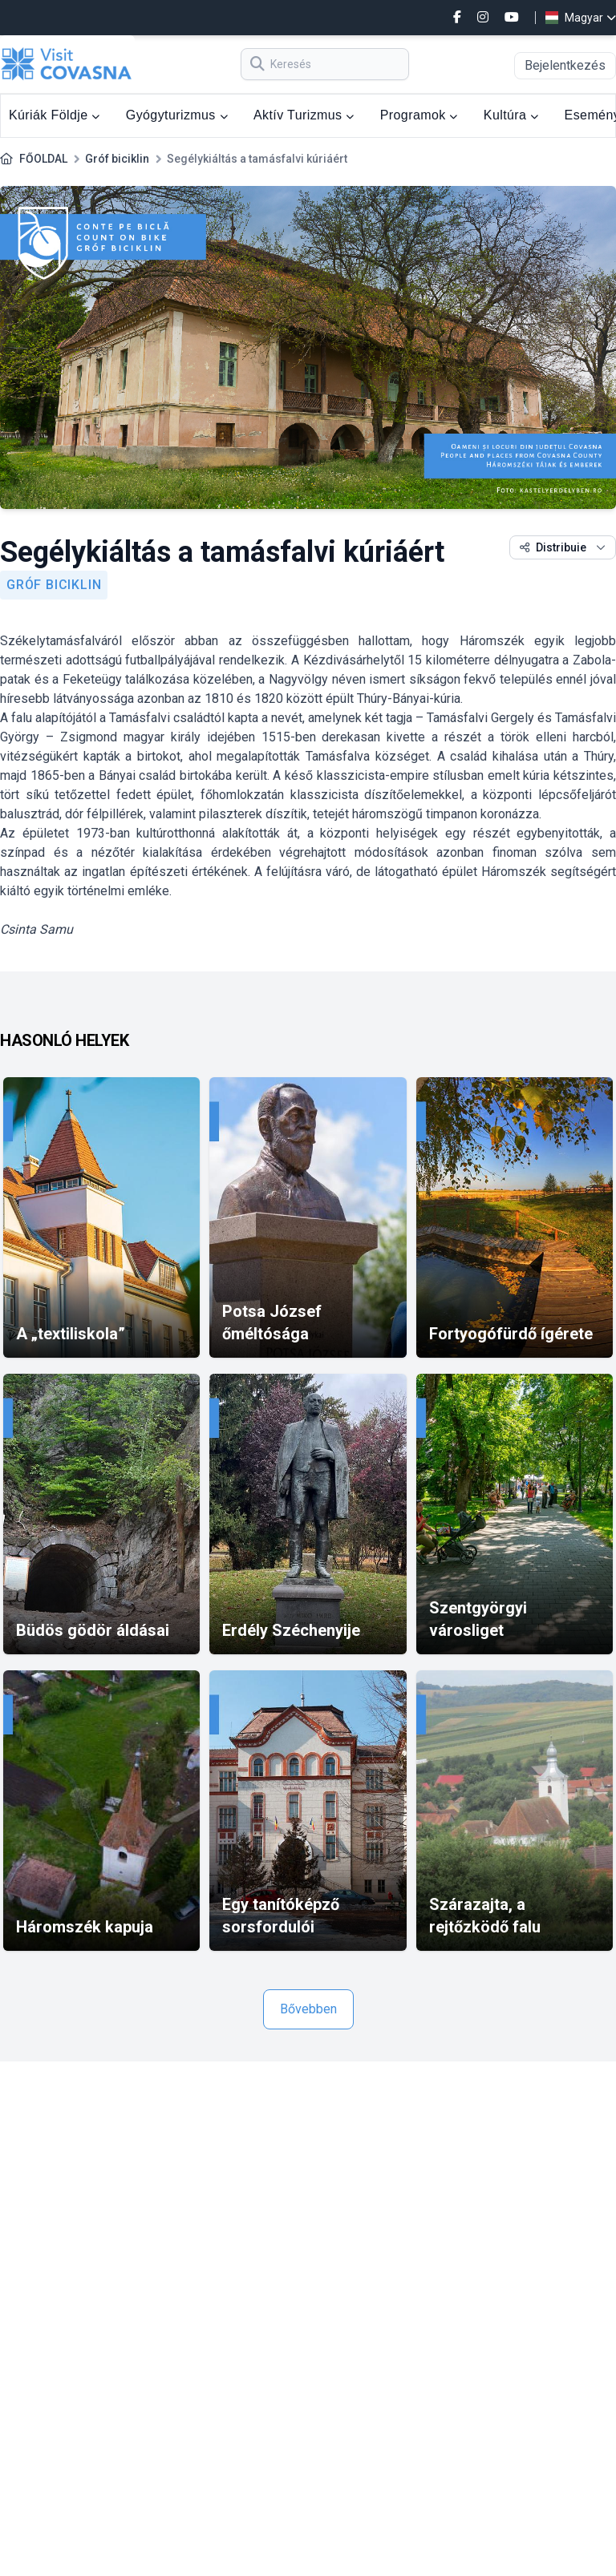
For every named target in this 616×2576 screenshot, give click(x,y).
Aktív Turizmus (304, 115)
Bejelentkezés (565, 65)
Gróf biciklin (117, 158)
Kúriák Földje (54, 115)
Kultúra (511, 115)
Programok (419, 115)
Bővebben (308, 2009)
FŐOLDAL (43, 158)
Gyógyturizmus (177, 115)
